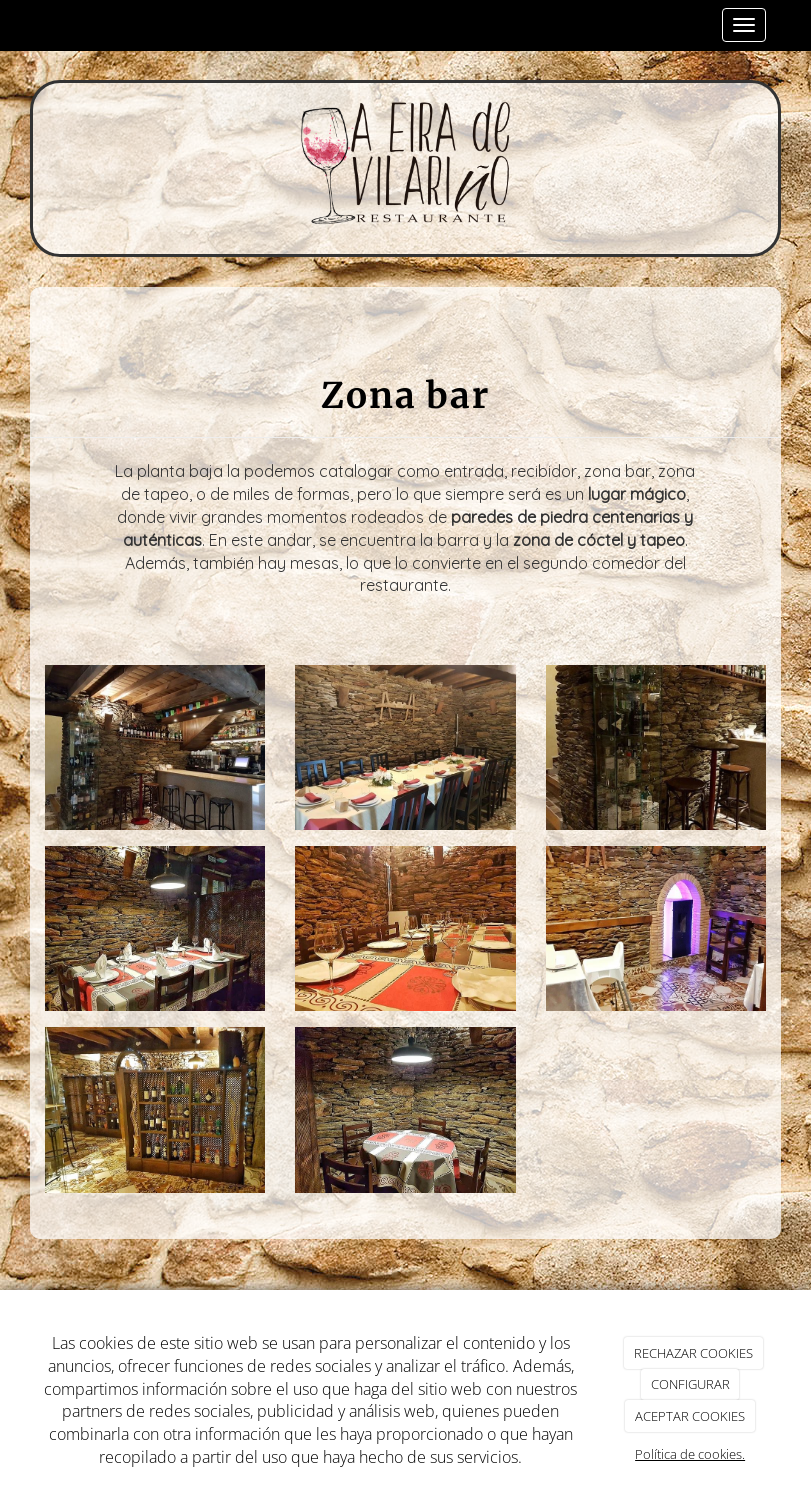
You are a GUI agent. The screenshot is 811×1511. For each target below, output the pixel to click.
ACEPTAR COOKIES (690, 1416)
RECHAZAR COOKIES (693, 1353)
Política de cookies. (690, 1454)
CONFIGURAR (690, 1384)
